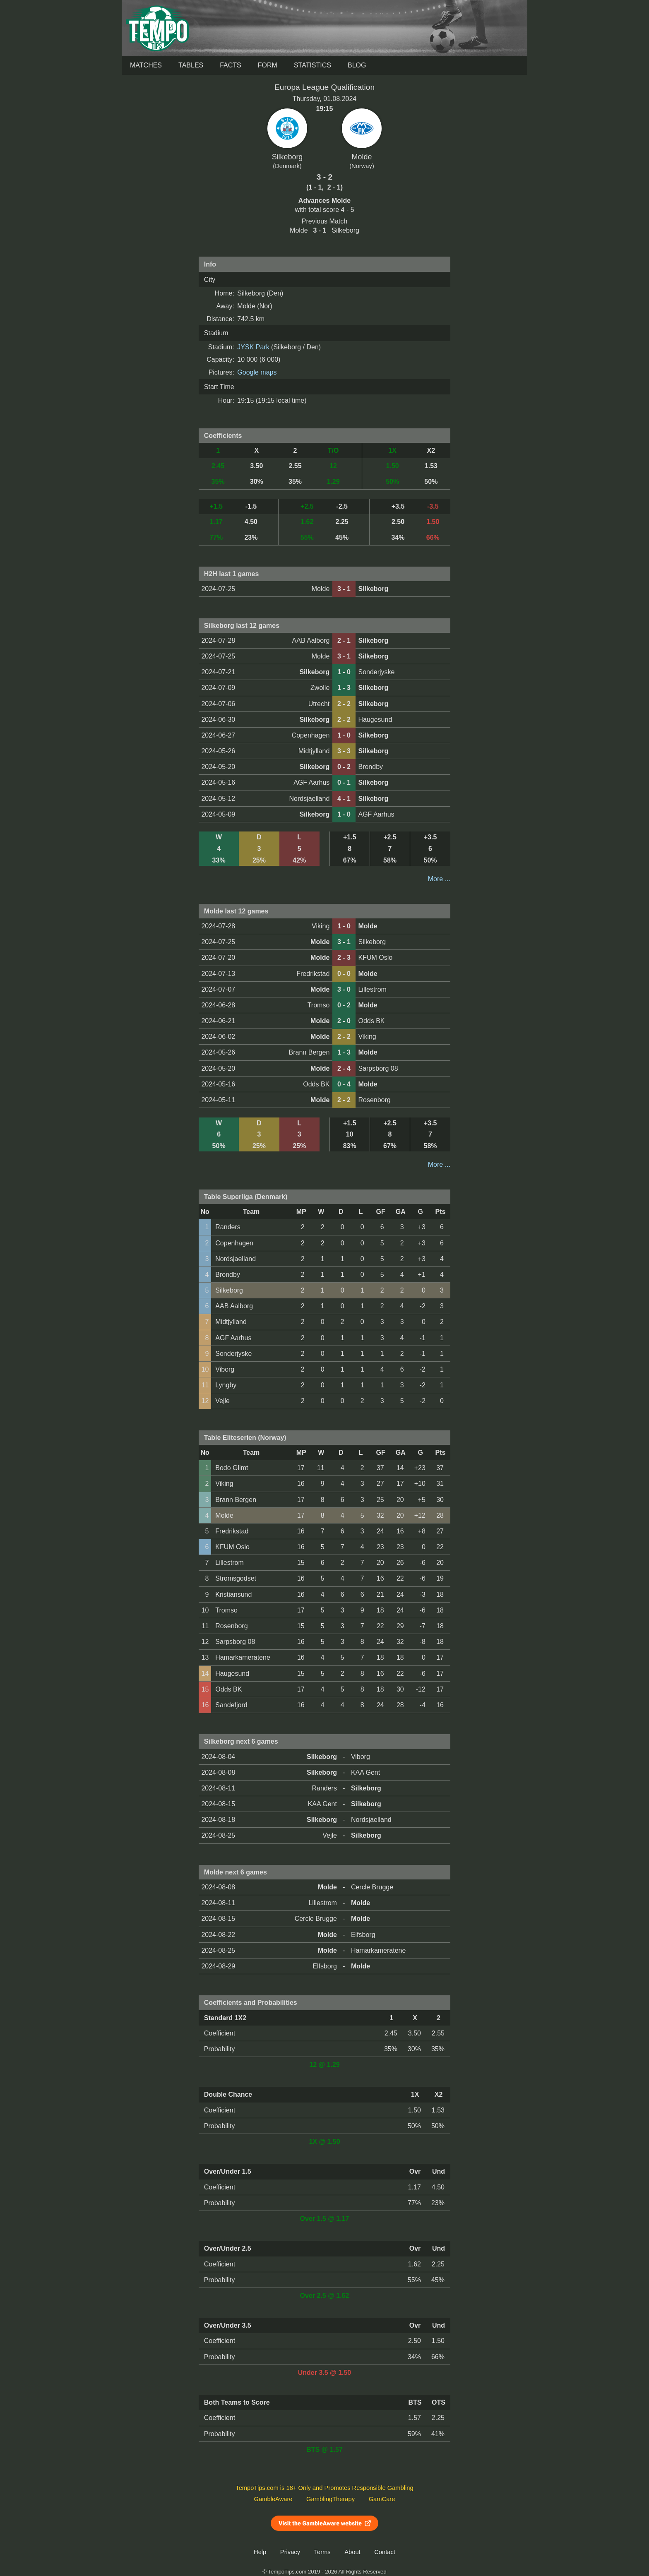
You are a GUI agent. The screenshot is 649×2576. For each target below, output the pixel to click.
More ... (439, 878)
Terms (322, 2552)
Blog (357, 65)
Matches (146, 65)
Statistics (312, 65)
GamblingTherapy (330, 2499)
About (352, 2552)
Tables (190, 65)
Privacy (290, 2552)
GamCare (382, 2499)
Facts (230, 65)
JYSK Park (253, 347)
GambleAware (273, 2499)
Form (267, 65)
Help (260, 2552)
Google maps (256, 372)
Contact (384, 2552)
